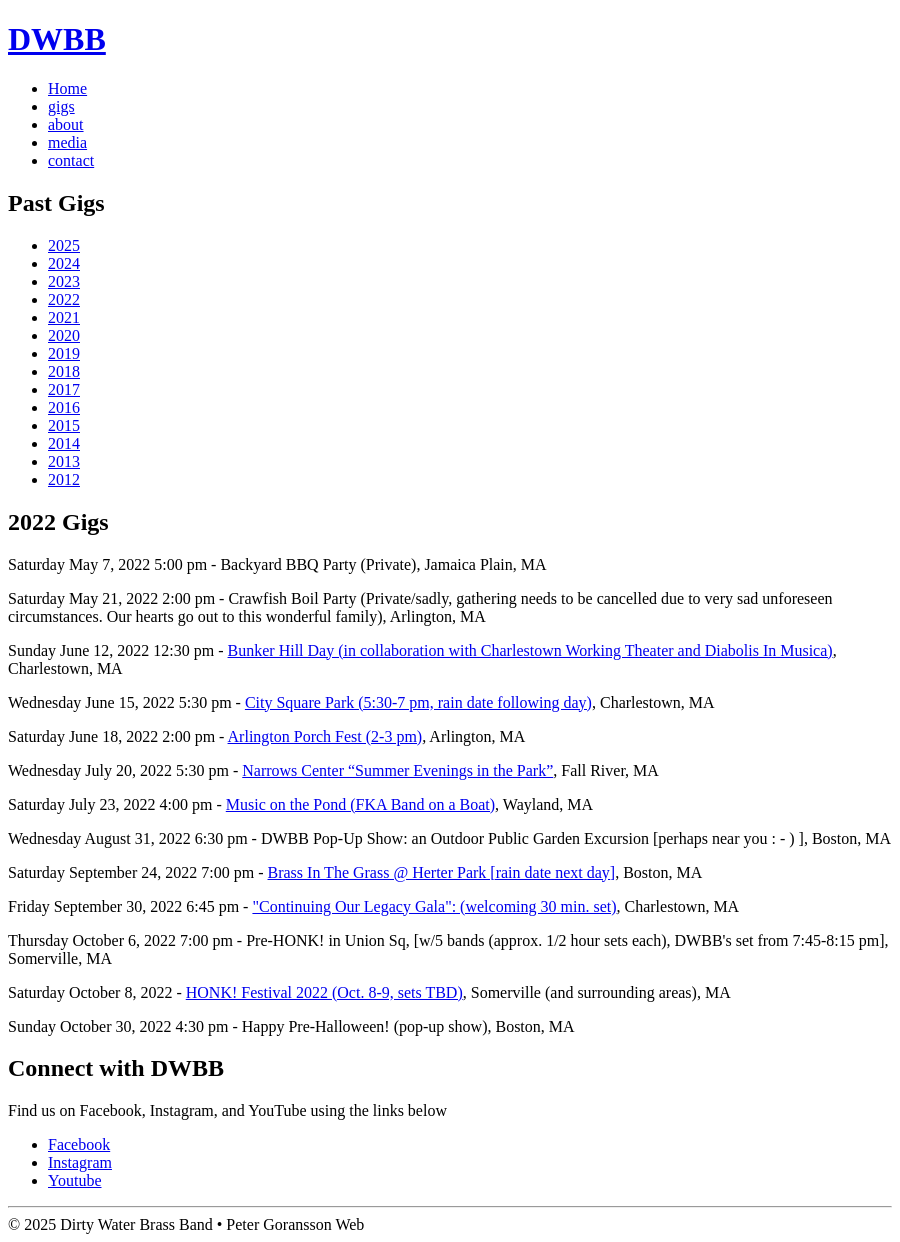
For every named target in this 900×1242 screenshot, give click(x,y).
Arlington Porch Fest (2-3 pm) (325, 736)
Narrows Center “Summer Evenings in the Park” (397, 770)
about (66, 124)
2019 (64, 353)
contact (71, 160)
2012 (64, 479)
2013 (64, 461)
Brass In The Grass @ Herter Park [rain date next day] (442, 872)
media (67, 142)
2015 (64, 425)
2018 (64, 371)
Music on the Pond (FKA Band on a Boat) (360, 804)
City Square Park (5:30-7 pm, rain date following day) (418, 702)
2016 (64, 407)
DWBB (57, 39)
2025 (64, 245)
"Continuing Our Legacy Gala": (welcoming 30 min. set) (434, 906)
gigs (61, 106)
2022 (64, 299)
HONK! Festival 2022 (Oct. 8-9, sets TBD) (324, 992)
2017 (64, 389)
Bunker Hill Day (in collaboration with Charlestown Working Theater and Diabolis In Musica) (530, 650)
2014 (64, 443)
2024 (64, 263)
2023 (64, 281)
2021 (64, 317)
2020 (64, 335)
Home (67, 88)
